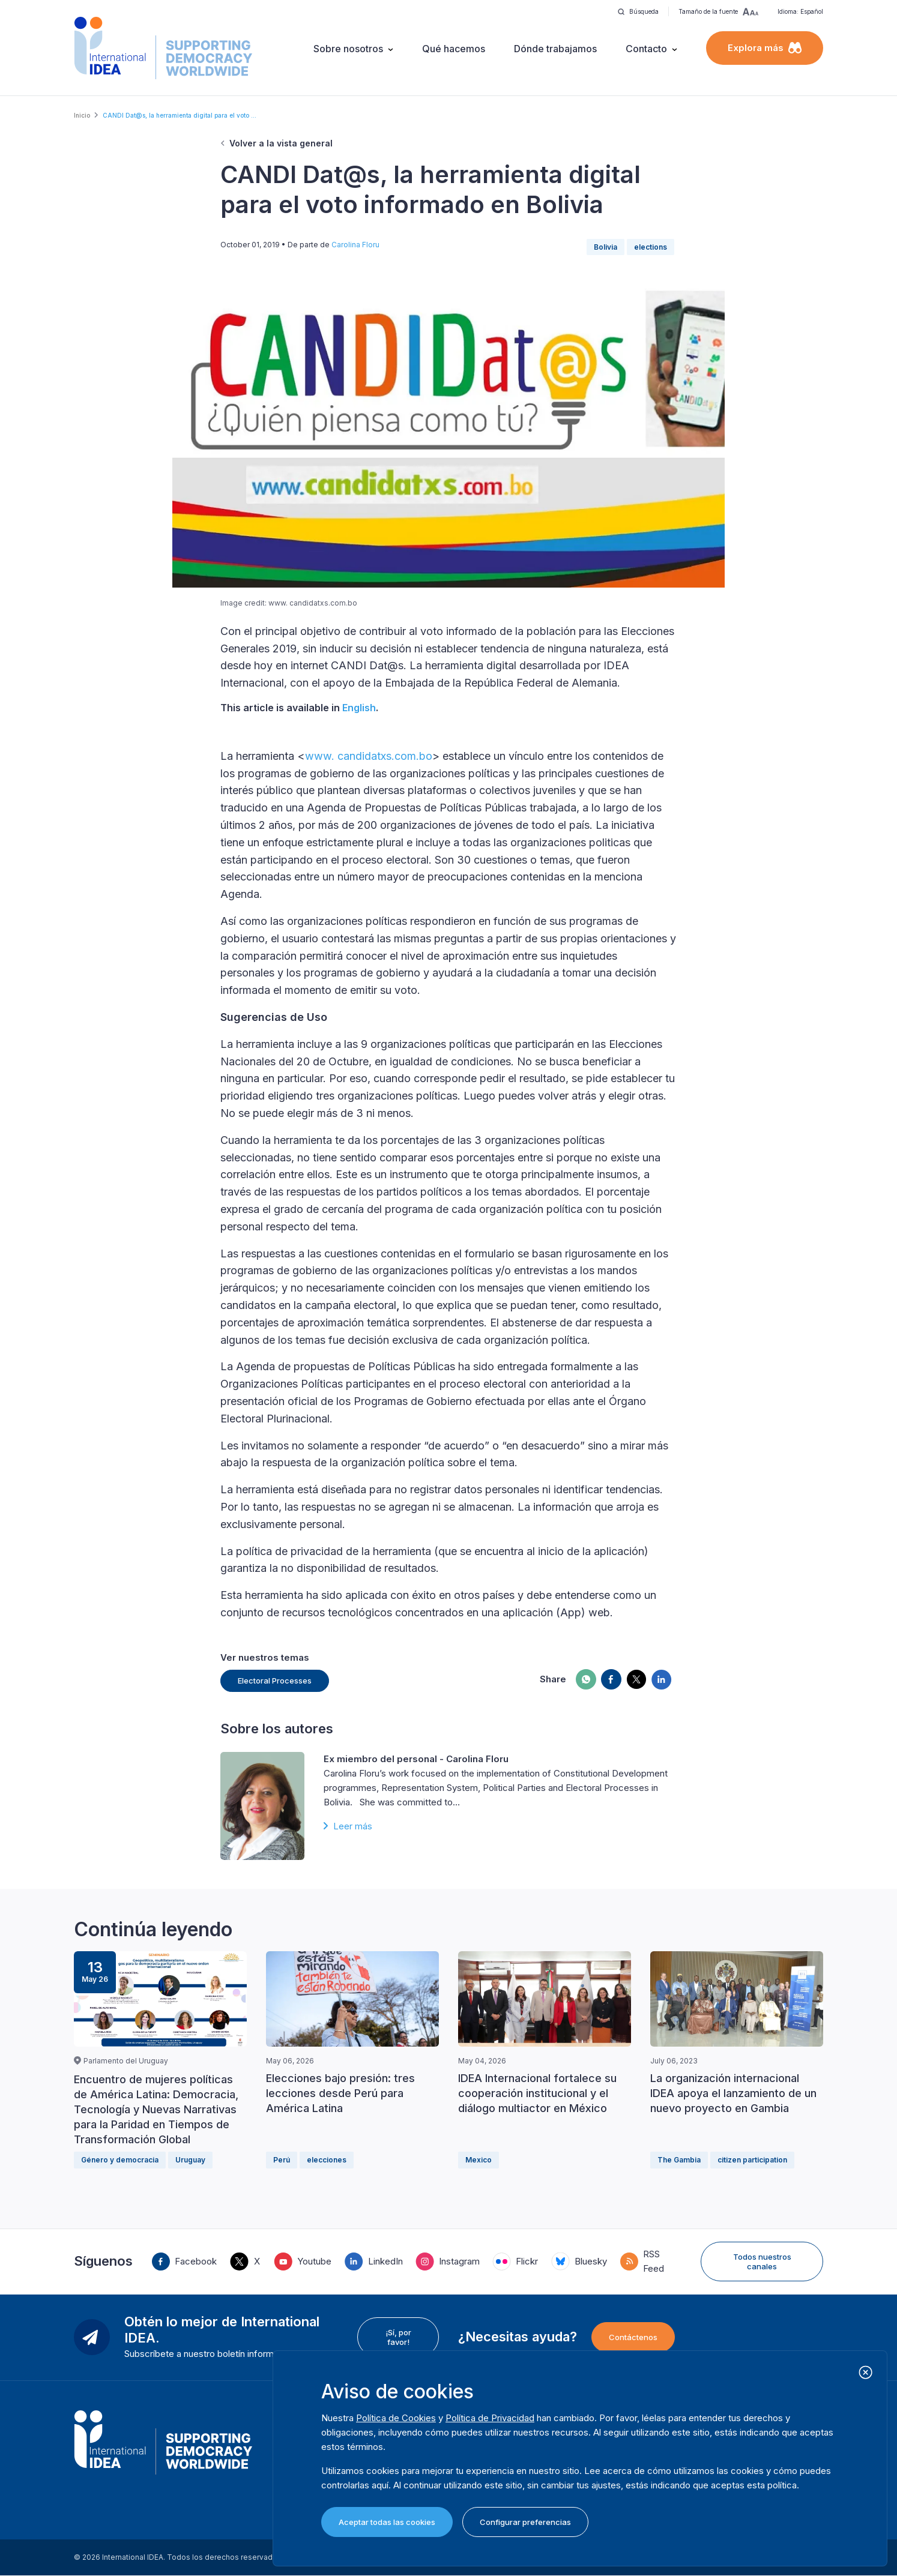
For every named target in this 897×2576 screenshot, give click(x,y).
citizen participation (752, 2159)
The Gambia (679, 2159)
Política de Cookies (396, 2418)
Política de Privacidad (489, 2418)
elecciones (326, 2159)
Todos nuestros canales (762, 2261)
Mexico (478, 2159)
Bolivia (605, 246)
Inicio (82, 115)
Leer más (352, 1826)
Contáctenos (633, 2337)
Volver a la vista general (281, 143)
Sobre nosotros (348, 49)
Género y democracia (120, 2159)
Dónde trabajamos (555, 49)
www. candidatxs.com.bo (368, 756)
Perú (281, 2159)
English (359, 708)
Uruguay (190, 2159)
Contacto (646, 49)
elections (650, 246)
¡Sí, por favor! (398, 2337)
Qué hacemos (453, 49)
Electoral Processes (275, 1680)
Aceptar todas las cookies (387, 2522)
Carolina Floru (355, 244)
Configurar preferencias (525, 2522)
